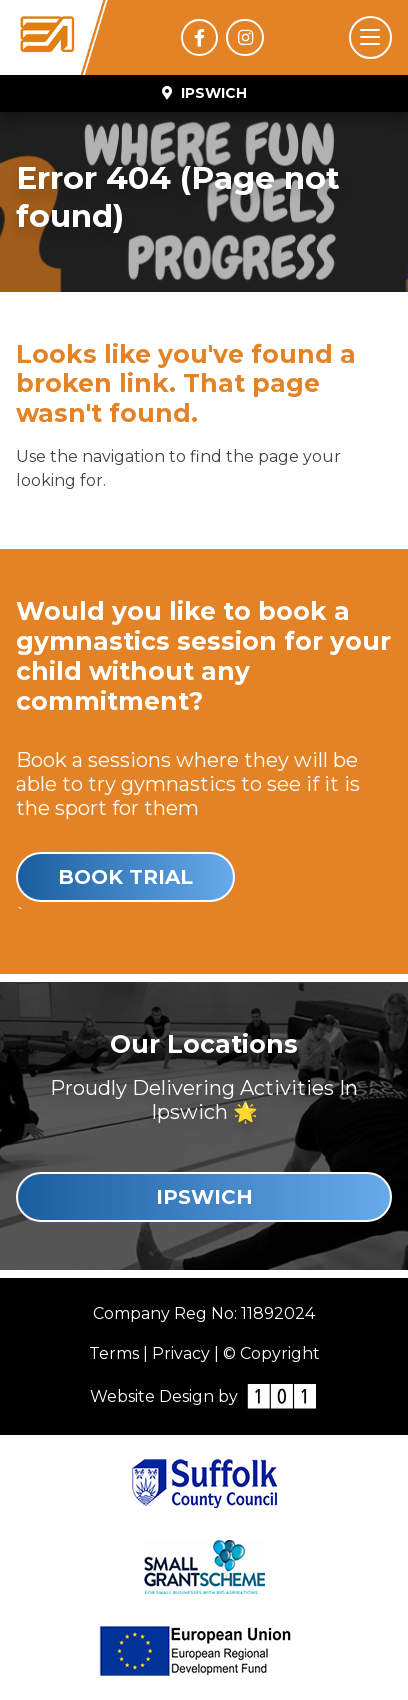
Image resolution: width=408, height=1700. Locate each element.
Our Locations (204, 1044)
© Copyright (271, 1353)
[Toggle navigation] (370, 37)
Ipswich (204, 1197)
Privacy (181, 1353)
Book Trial (125, 877)
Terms (114, 1353)
